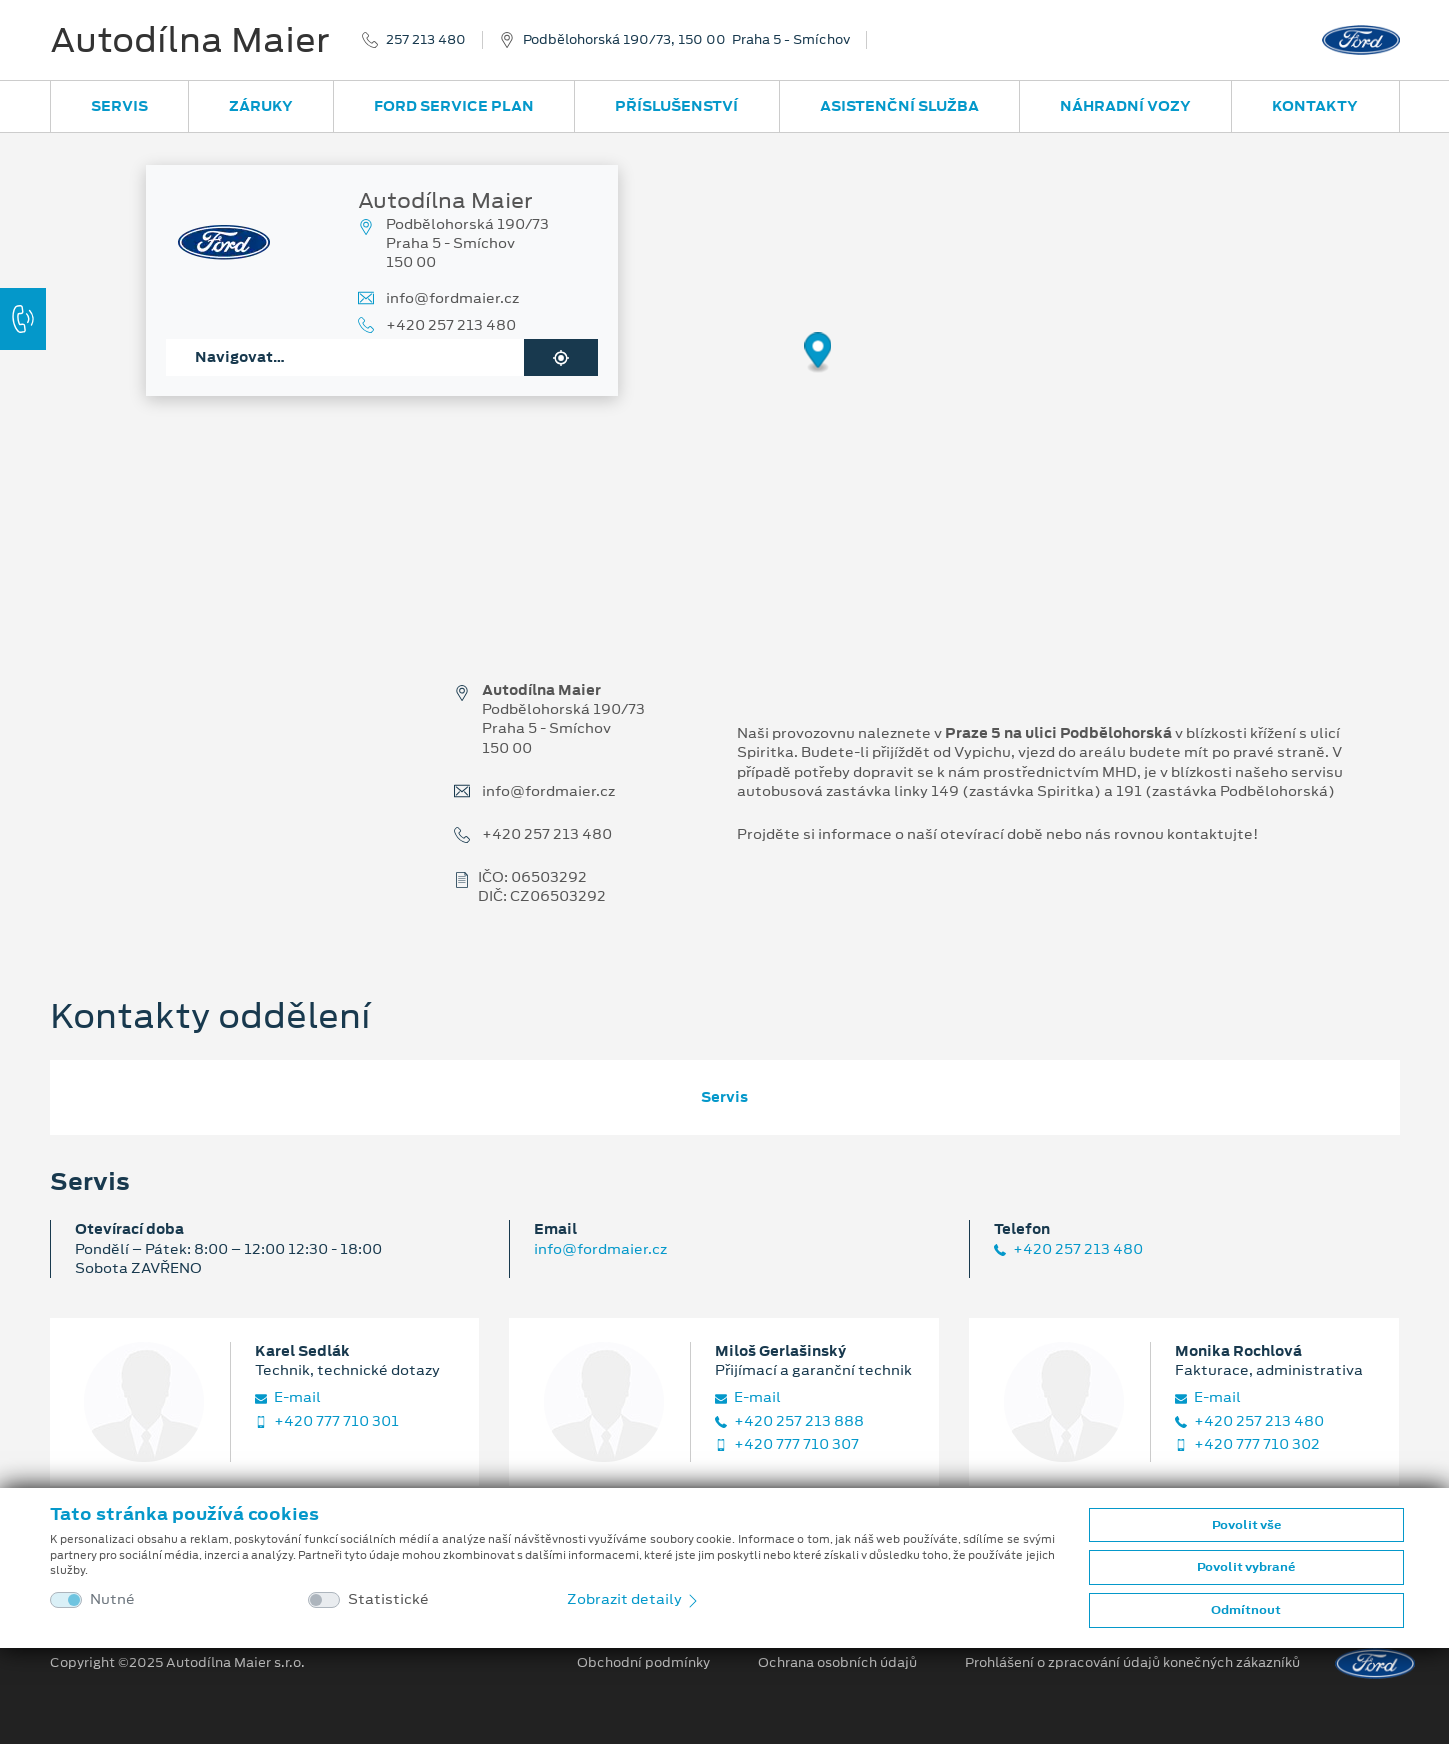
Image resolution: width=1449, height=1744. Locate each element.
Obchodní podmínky (643, 1663)
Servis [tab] (724, 1097)
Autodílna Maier (190, 40)
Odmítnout (1246, 1610)
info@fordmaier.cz (452, 298)
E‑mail (288, 1397)
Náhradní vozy (1125, 106)
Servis (119, 106)
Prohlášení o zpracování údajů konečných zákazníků (1132, 1663)
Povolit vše (1246, 1525)
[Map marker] (818, 353)
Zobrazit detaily (634, 1599)
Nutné (112, 1599)
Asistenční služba (899, 106)
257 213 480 (426, 40)
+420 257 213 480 (451, 325)
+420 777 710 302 (1247, 1444)
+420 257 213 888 (789, 1421)
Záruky (261, 106)
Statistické (388, 1599)
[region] (724, 367)
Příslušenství (676, 106)
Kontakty (1315, 106)
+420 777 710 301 (327, 1421)
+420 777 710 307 (787, 1444)
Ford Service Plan (454, 106)
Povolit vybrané (1246, 1567)
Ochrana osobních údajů (837, 1663)
